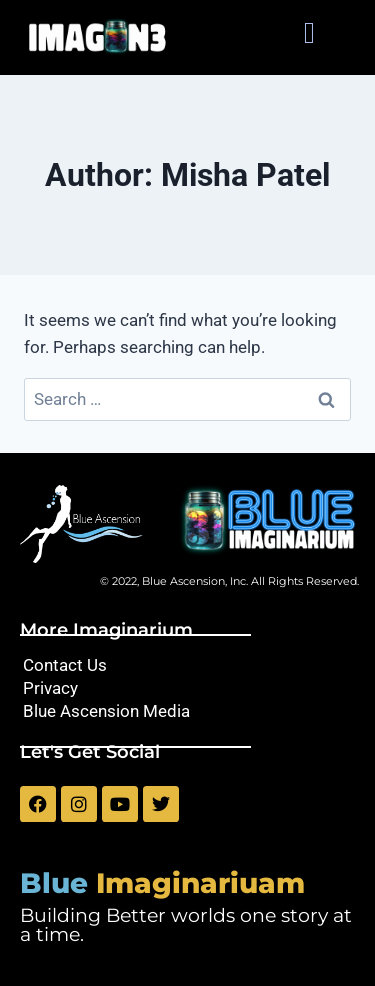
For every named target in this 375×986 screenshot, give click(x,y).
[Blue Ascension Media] (187, 711)
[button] (309, 32)
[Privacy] (187, 688)
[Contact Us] (187, 665)
